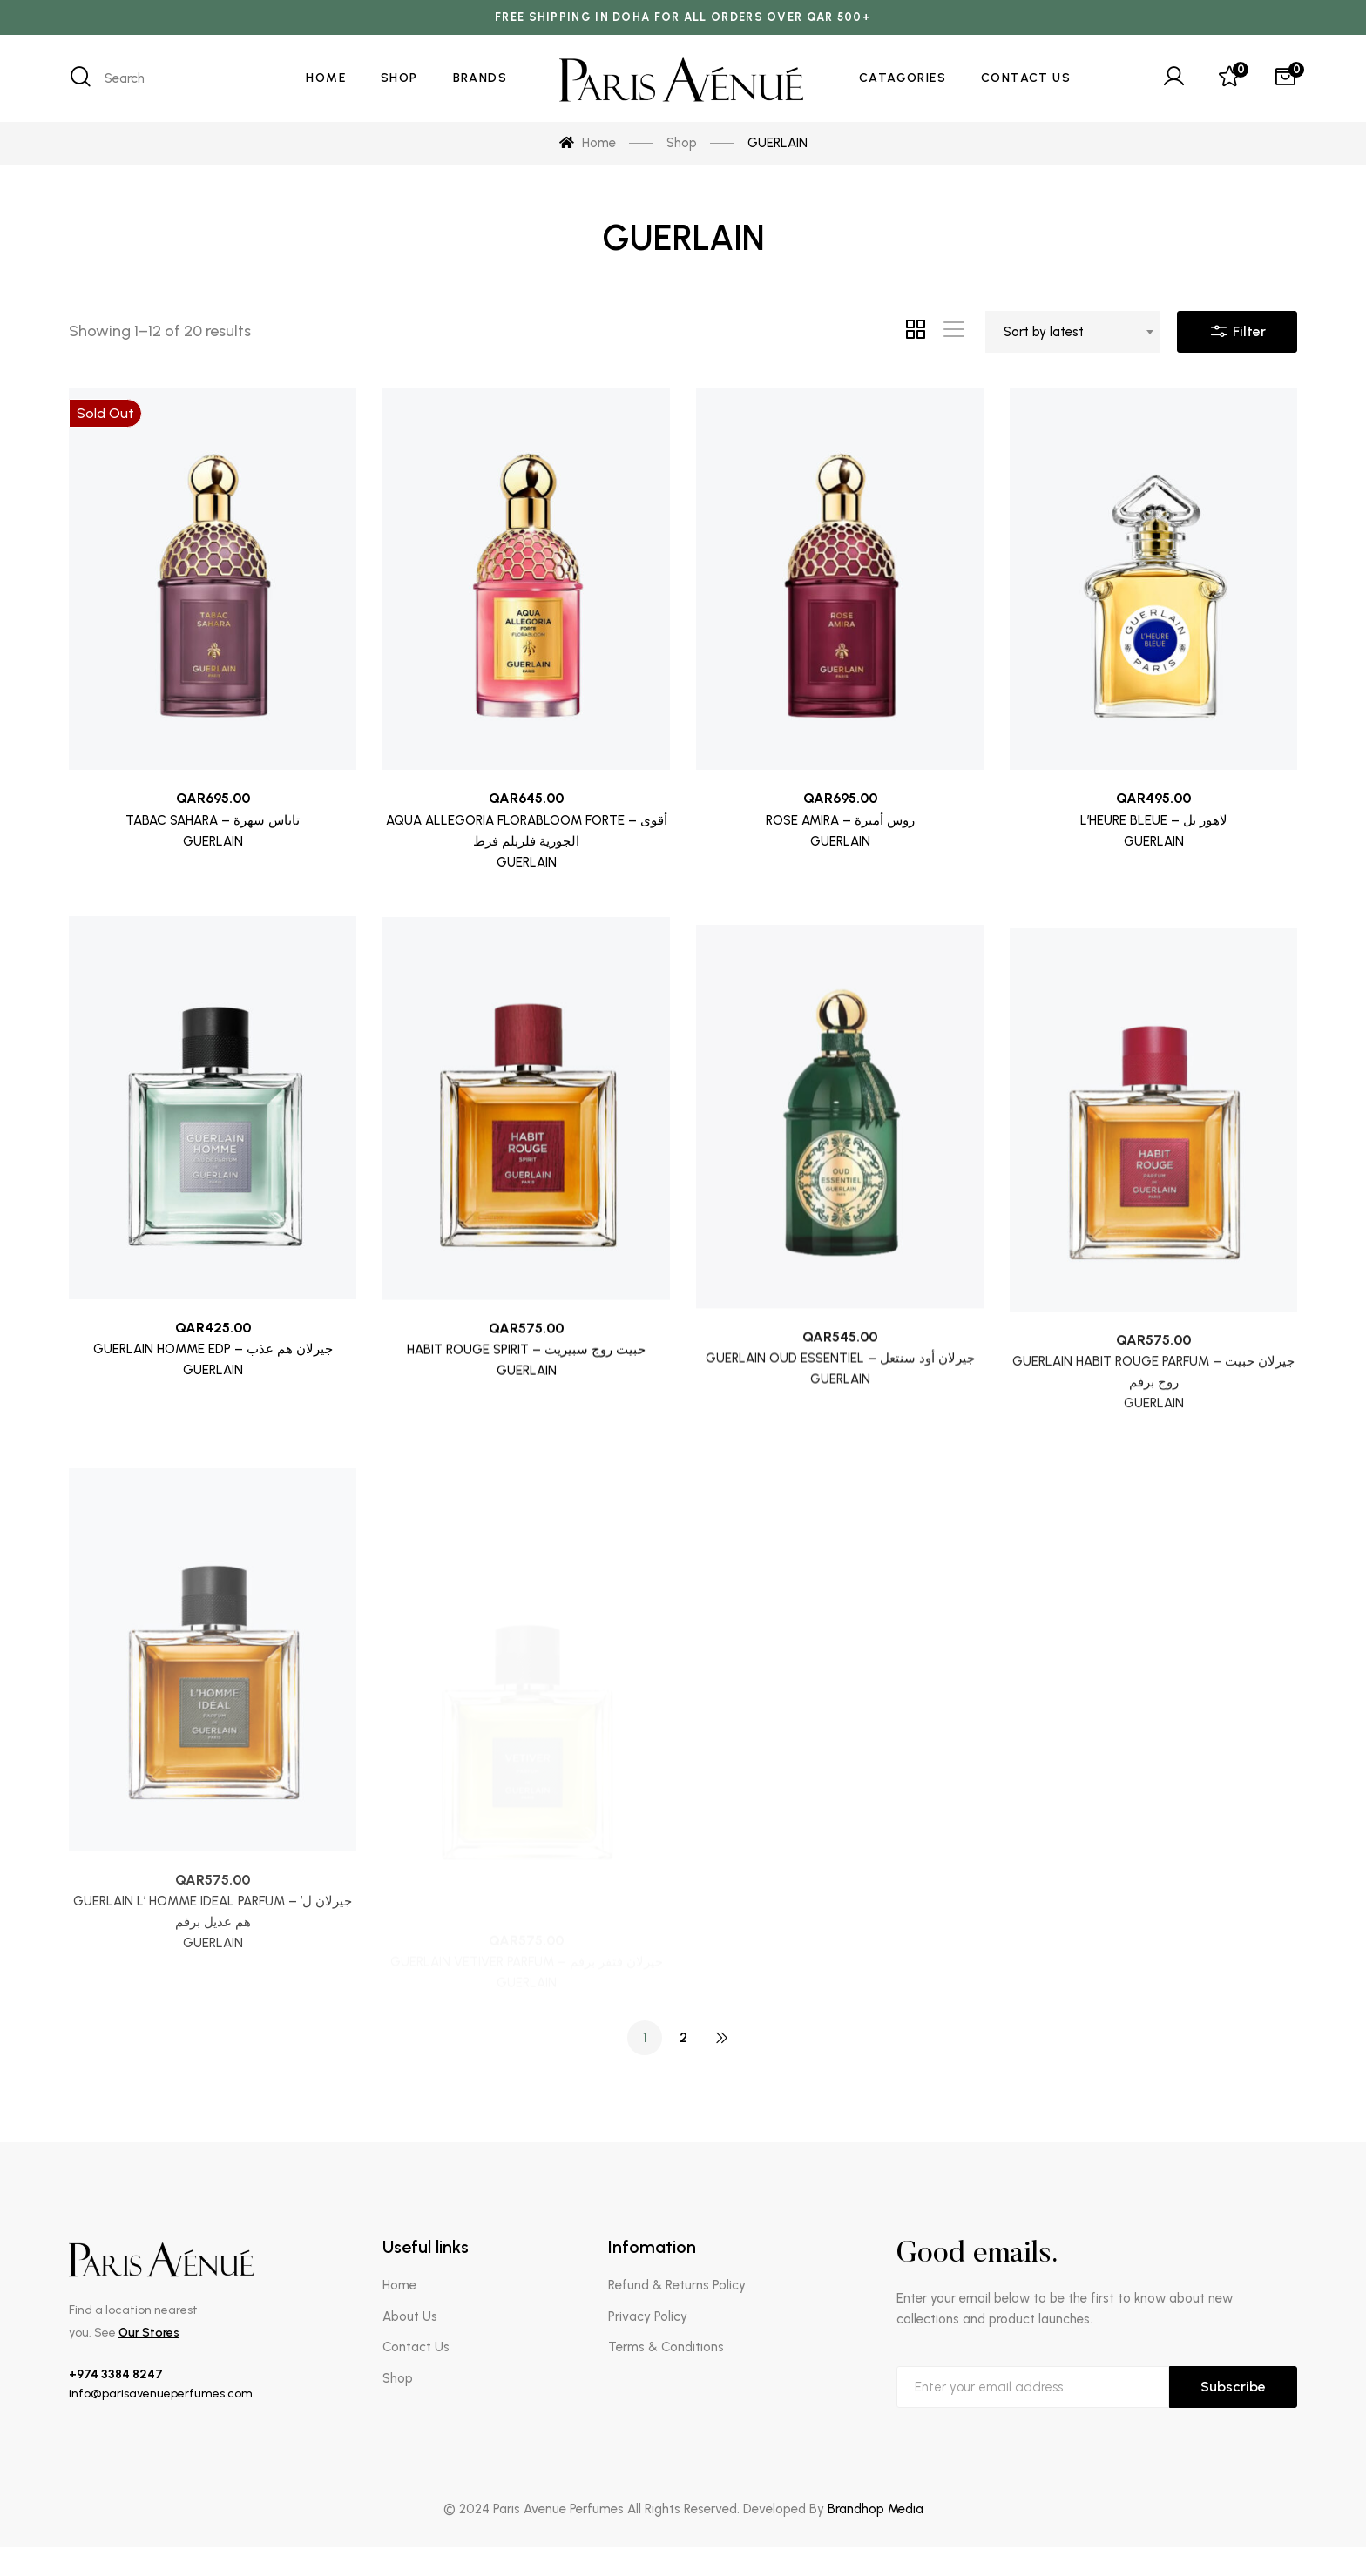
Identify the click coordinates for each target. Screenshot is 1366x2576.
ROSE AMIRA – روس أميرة (840, 824)
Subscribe (1233, 2386)
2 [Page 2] (683, 2037)
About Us (409, 2316)
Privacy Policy (647, 2316)
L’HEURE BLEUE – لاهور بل (1153, 831)
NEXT (721, 2037)
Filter (1237, 327)
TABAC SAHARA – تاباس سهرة (212, 820)
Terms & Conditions (666, 2347)
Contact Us (416, 2347)
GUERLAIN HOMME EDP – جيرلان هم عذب (213, 1409)
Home (399, 2285)
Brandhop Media (875, 2509)
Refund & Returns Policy (677, 2285)
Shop (397, 2378)
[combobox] (1072, 332)
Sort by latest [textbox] (1044, 332)
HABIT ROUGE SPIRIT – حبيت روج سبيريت (526, 1433)
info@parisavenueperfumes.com (161, 2393)
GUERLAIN (213, 841)
